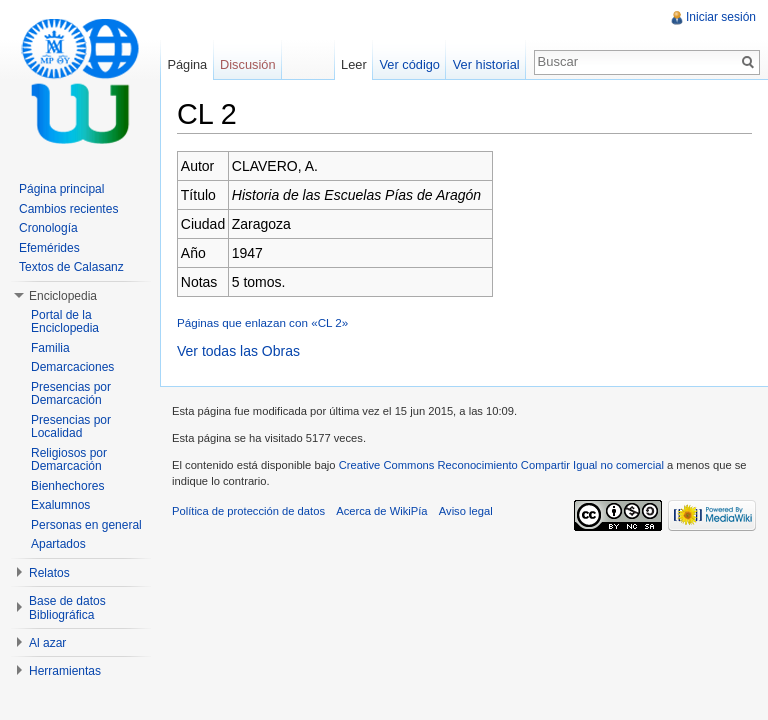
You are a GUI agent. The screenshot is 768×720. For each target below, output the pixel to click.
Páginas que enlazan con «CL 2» (262, 322)
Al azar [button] (47, 643)
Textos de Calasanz (71, 267)
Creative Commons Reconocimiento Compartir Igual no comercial (501, 465)
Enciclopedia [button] (63, 296)
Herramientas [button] (65, 671)
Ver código (409, 64)
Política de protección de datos (248, 511)
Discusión (247, 64)
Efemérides (49, 248)
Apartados (58, 544)
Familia (50, 348)
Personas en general (86, 525)
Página (187, 64)
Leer (354, 64)
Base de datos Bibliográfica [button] (67, 608)
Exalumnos (60, 505)
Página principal (61, 189)
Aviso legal (466, 511)
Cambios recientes (68, 209)
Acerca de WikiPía (381, 511)
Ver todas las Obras (238, 351)
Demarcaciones (72, 367)
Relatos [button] (49, 573)
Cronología (48, 228)
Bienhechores (67, 486)
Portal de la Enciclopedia (65, 322)
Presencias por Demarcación (71, 394)
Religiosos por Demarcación (69, 460)
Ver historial (486, 64)
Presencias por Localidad (71, 427)
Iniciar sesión (721, 17)
